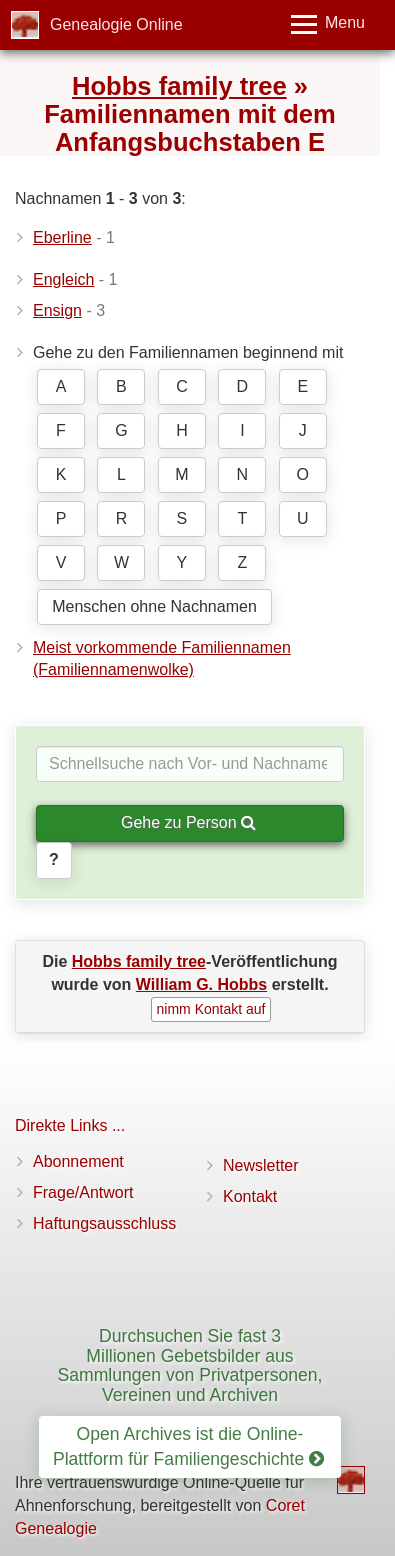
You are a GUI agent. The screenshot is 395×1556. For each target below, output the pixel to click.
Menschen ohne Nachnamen (154, 606)
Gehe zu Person (188, 822)
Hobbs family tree (179, 86)
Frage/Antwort (83, 1192)
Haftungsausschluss (104, 1223)
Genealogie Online (116, 24)
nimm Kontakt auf (211, 1009)
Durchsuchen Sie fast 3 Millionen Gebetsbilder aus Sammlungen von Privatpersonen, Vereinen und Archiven (189, 1365)
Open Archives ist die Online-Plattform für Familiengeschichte (188, 1446)
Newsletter (261, 1165)
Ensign (57, 310)
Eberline (62, 237)
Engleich (63, 279)
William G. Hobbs (201, 984)
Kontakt (250, 1196)
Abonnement (78, 1161)
